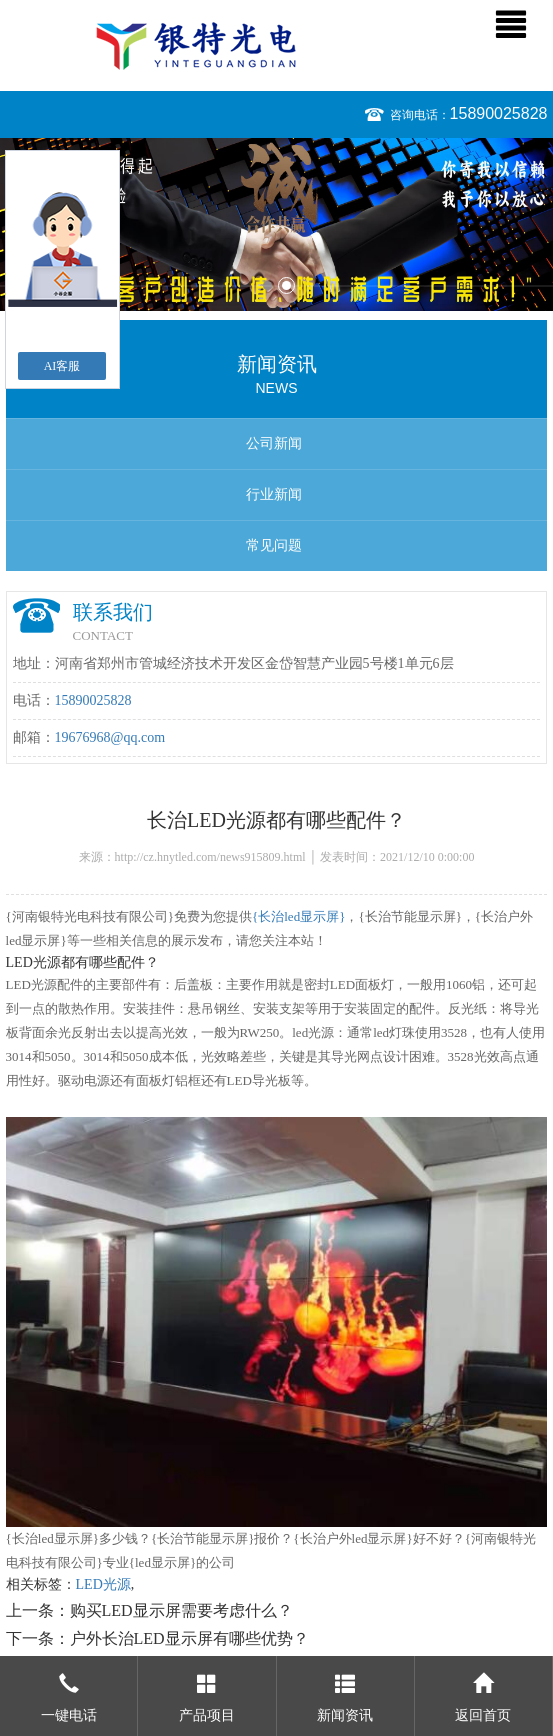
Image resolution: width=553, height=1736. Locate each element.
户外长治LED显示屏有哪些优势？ (189, 1638)
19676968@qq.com (110, 737)
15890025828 (499, 113)
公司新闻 (274, 443)
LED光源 (103, 1584)
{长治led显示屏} (298, 916)
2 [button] (286, 285)
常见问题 (274, 545)
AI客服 (62, 366)
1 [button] (267, 285)
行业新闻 (274, 494)
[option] (276, 224)
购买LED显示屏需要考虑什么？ (181, 1610)
